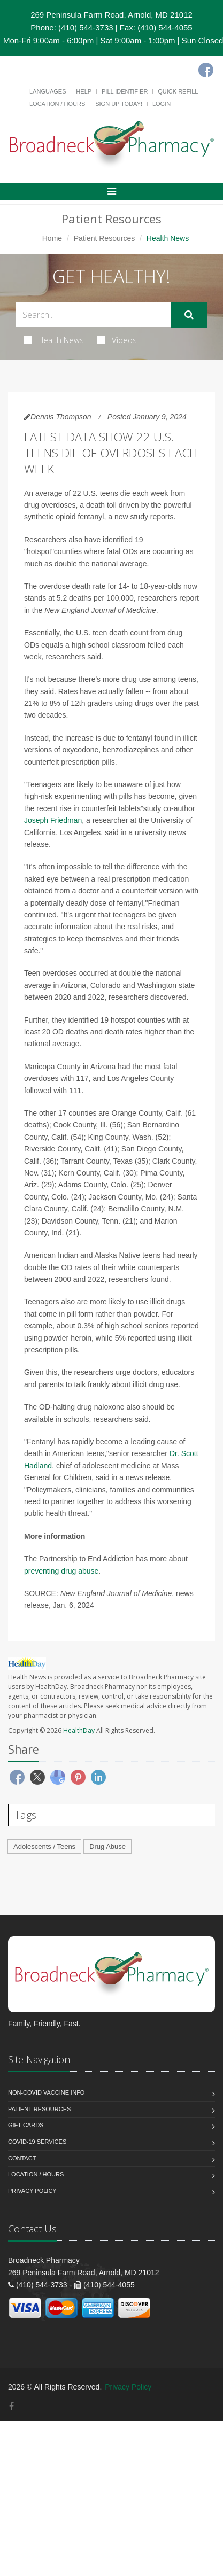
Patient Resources (104, 238)
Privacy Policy (32, 2191)
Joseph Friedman (53, 820)
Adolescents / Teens (44, 1846)
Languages (47, 91)
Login (161, 103)
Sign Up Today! (118, 103)
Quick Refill (178, 91)
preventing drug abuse (61, 1571)
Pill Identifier (125, 91)
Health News (54, 339)
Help (83, 91)
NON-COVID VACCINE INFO (46, 2092)
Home (52, 238)
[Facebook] (205, 70)
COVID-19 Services (37, 2141)
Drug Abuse (107, 1846)
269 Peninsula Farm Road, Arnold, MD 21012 (111, 14)
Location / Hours (57, 103)
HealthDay (79, 1730)
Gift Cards (25, 2125)
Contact (22, 2158)
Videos (117, 339)
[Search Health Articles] (93, 314)
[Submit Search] (189, 315)
